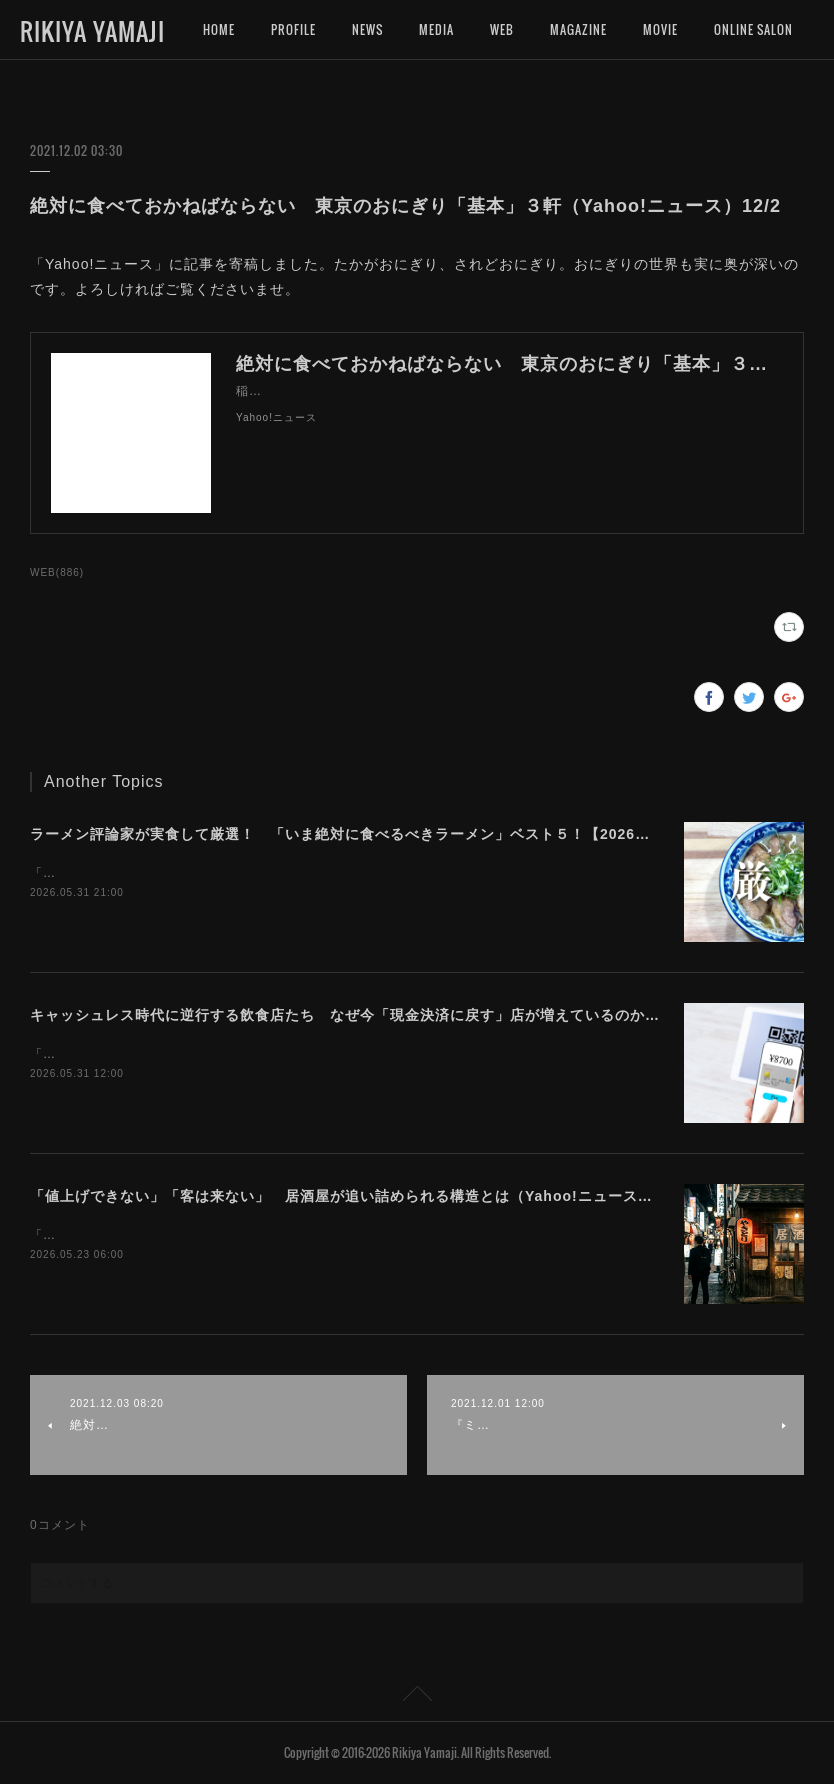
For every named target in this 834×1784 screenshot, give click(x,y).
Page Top (417, 1697)
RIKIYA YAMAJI (92, 31)
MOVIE (660, 29)
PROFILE (293, 29)
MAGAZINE (578, 29)
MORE (730, 29)
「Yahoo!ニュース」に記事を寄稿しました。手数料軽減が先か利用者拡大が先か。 (272, 1054)
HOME (219, 29)
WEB (502, 29)
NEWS (367, 29)
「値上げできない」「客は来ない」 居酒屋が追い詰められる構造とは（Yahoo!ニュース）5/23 (357, 1196)
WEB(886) (57, 572)
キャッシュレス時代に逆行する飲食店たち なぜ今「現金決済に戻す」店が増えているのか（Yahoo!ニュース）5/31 (424, 1015)
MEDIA (436, 29)
